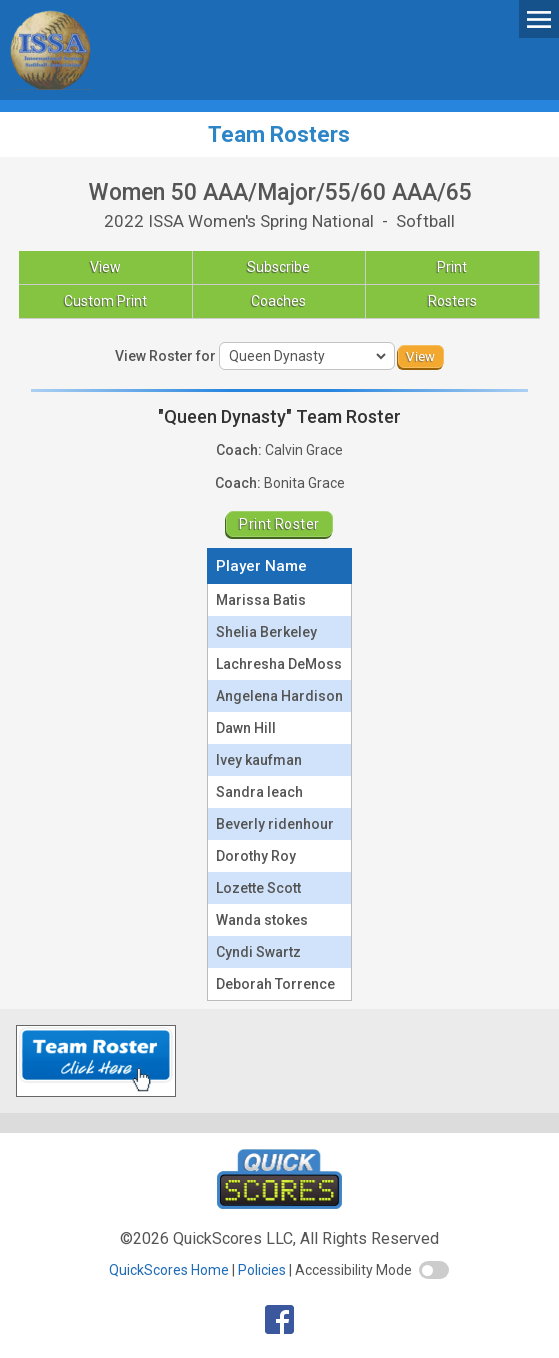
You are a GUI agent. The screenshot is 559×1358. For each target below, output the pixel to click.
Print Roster (279, 524)
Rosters (452, 301)
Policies (262, 1270)
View (105, 267)
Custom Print (105, 301)
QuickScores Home (169, 1270)
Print (452, 267)
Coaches (278, 301)
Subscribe (278, 267)
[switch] (434, 1270)
